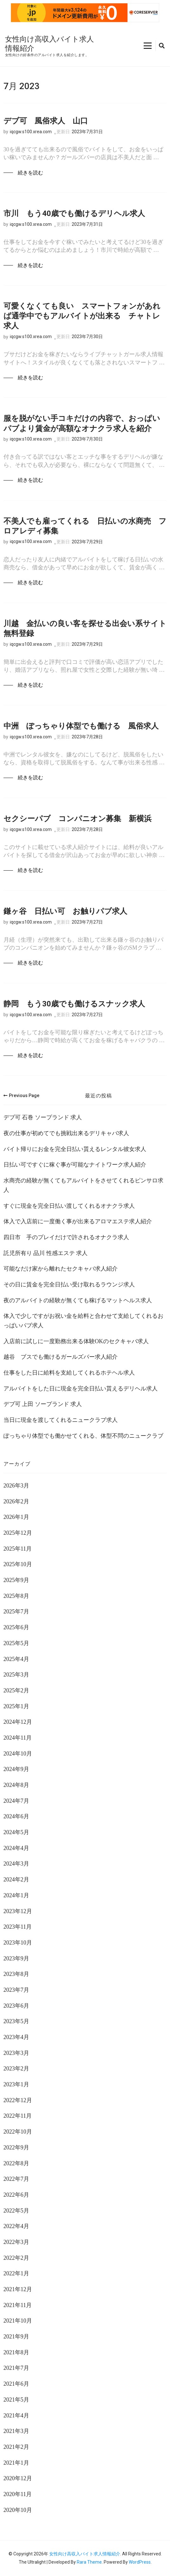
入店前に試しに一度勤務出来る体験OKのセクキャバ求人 (76, 1341)
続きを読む (30, 173)
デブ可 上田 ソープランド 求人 (42, 1404)
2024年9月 (16, 1769)
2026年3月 (16, 1485)
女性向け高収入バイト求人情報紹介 (84, 2553)
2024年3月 (16, 1863)
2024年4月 (16, 1848)
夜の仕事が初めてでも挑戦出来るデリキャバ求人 (66, 1133)
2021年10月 (17, 2321)
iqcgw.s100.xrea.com (31, 131)
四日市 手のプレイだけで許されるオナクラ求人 (66, 1237)
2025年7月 (16, 1611)
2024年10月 (17, 1753)
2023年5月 (16, 2021)
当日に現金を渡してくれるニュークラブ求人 (60, 1420)
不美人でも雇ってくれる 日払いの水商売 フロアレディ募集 (85, 526)
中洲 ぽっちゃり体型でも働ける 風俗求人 (81, 726)
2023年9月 (16, 1958)
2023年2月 (16, 2068)
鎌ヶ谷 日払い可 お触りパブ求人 (65, 911)
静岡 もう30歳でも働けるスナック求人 (74, 1003)
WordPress (140, 2562)
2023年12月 (17, 1911)
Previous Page (21, 1095)
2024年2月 (16, 1879)
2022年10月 (17, 2131)
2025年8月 (16, 1596)
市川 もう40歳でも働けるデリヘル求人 (74, 213)
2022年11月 (17, 2116)
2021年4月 (16, 2415)
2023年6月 (16, 2006)
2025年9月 (16, 1580)
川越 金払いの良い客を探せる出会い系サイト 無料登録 (85, 628)
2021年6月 (16, 2384)
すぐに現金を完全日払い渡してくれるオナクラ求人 (69, 1206)
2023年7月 (16, 1990)
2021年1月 (16, 2463)
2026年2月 (16, 1501)
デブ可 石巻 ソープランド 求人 (42, 1117)
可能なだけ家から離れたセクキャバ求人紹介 (60, 1268)
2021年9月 (16, 2336)
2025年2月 (16, 1690)
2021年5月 (16, 2399)
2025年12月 (17, 1533)
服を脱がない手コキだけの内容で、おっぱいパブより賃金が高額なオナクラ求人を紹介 (81, 423)
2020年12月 (17, 2478)
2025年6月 (16, 1627)
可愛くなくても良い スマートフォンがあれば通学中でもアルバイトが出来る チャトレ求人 (81, 316)
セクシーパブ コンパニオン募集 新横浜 (77, 818)
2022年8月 (16, 2163)
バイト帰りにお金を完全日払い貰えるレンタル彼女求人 (74, 1149)
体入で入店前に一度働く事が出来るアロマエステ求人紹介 (77, 1221)
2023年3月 (16, 2053)
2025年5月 (16, 1643)
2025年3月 (16, 1674)
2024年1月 (16, 1895)
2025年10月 (17, 1564)
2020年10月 (17, 2510)
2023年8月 (16, 1974)
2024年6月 (16, 1816)
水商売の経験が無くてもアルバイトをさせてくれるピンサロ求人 (83, 1185)
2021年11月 (17, 2305)
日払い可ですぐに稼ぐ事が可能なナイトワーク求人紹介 (74, 1164)
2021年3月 (16, 2431)
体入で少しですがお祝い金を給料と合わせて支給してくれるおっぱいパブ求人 (83, 1321)
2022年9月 (16, 2147)
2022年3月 (16, 2242)
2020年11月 (17, 2494)
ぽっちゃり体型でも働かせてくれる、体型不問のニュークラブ (83, 1436)
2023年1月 (16, 2084)
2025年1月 (16, 1706)
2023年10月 (17, 1942)
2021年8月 (16, 2352)
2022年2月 (16, 2258)
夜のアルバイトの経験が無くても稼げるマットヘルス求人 (77, 1300)
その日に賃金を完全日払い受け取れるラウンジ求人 (69, 1284)
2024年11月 (17, 1738)
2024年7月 (16, 1801)
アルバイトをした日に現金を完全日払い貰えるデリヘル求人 (80, 1388)
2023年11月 (17, 1927)
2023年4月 (16, 2037)
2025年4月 (16, 1659)
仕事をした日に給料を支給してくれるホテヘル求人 (69, 1373)
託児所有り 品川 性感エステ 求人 (45, 1253)
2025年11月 (17, 1549)
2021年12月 (17, 2289)
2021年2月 (16, 2447)
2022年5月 (16, 2210)
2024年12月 (17, 1722)
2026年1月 (16, 1517)
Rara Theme (89, 2562)
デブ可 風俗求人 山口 (45, 120)
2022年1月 (16, 2273)
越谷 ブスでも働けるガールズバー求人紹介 (60, 1357)
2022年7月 (16, 2179)
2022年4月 (16, 2226)
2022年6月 (16, 2195)
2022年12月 (17, 2100)
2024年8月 (16, 1785)
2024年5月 (16, 1832)
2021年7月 (16, 2368)
